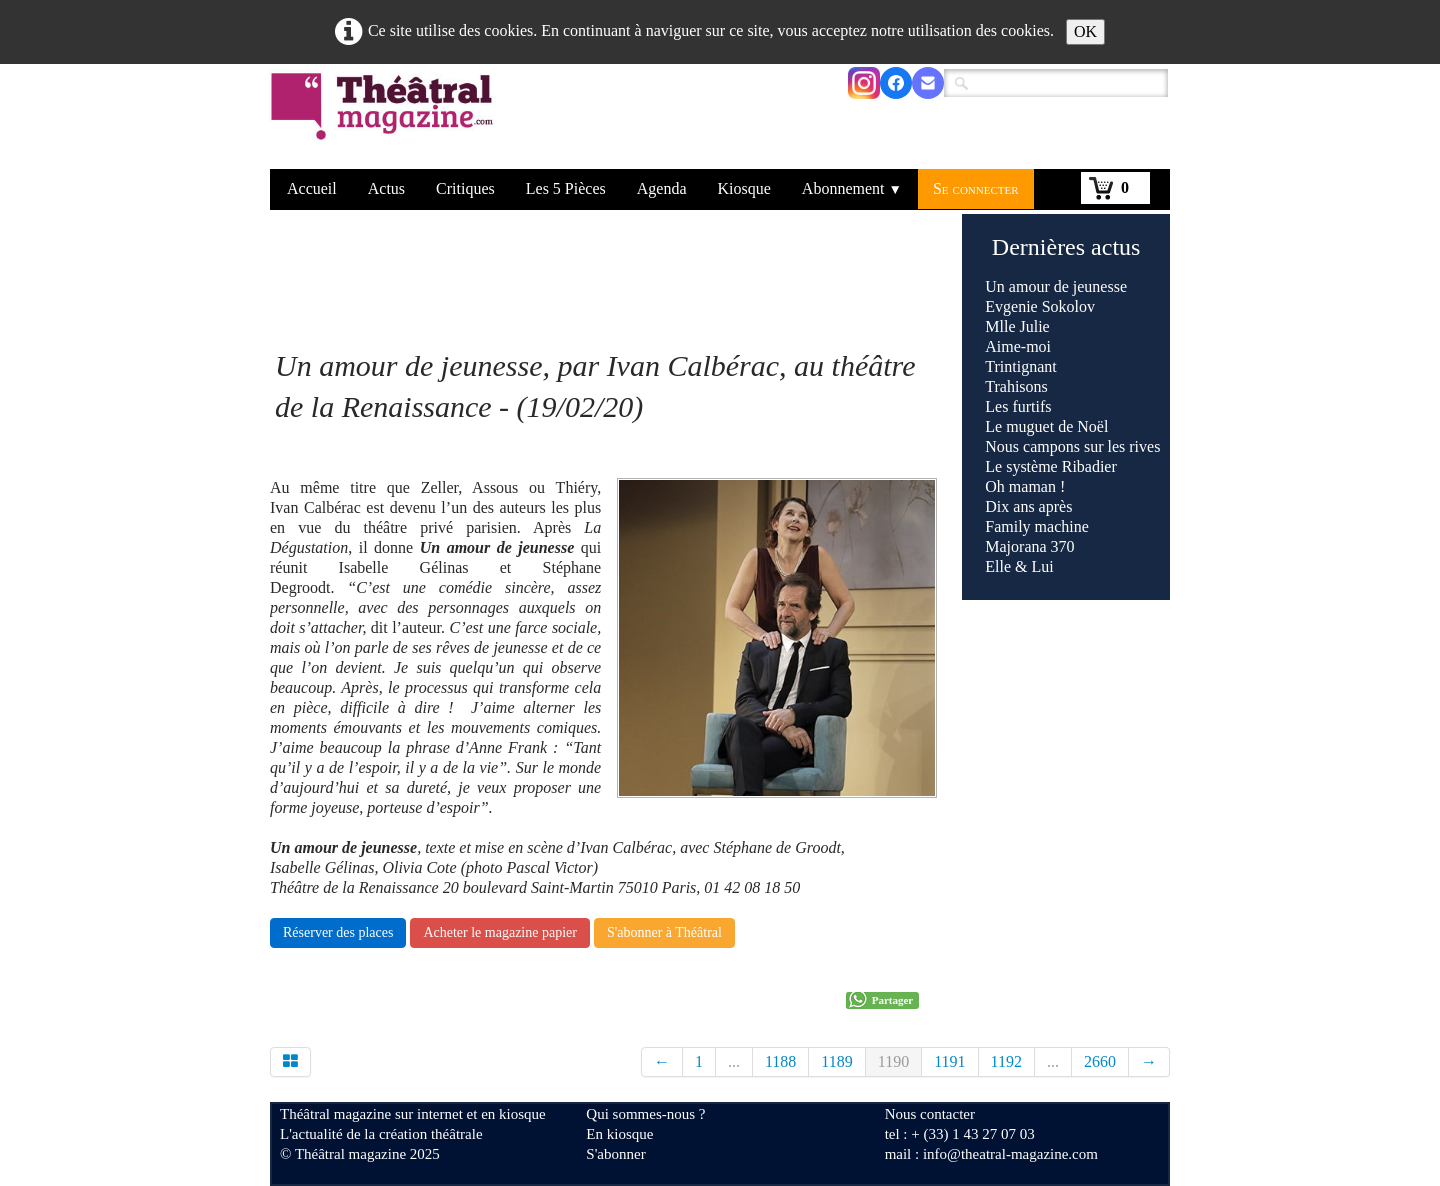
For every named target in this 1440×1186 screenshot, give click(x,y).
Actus (386, 188)
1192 (1006, 1061)
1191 (949, 1061)
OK (1085, 31)
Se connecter (976, 188)
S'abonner (615, 1154)
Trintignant (1020, 366)
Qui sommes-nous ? (645, 1114)
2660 (1100, 1061)
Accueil (312, 188)
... (734, 1061)
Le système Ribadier (1053, 466)
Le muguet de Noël (1046, 426)
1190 (893, 1061)
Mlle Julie (1017, 326)
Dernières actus (1066, 247)
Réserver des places (338, 932)
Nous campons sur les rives (1072, 446)
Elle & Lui (1019, 566)
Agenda (662, 188)
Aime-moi (1018, 346)
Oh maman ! (1025, 486)
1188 (780, 1061)
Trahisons (1016, 386)
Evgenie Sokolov (1040, 306)
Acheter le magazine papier (500, 932)
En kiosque (619, 1134)
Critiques (465, 188)
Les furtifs (1018, 406)
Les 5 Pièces (566, 188)
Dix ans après (1028, 506)
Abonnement (852, 188)
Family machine (1037, 526)
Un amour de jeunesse (1056, 286)
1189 (836, 1061)
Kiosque (744, 188)
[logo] (385, 119)
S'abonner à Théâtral (664, 932)
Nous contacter (930, 1114)
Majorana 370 (1029, 546)
